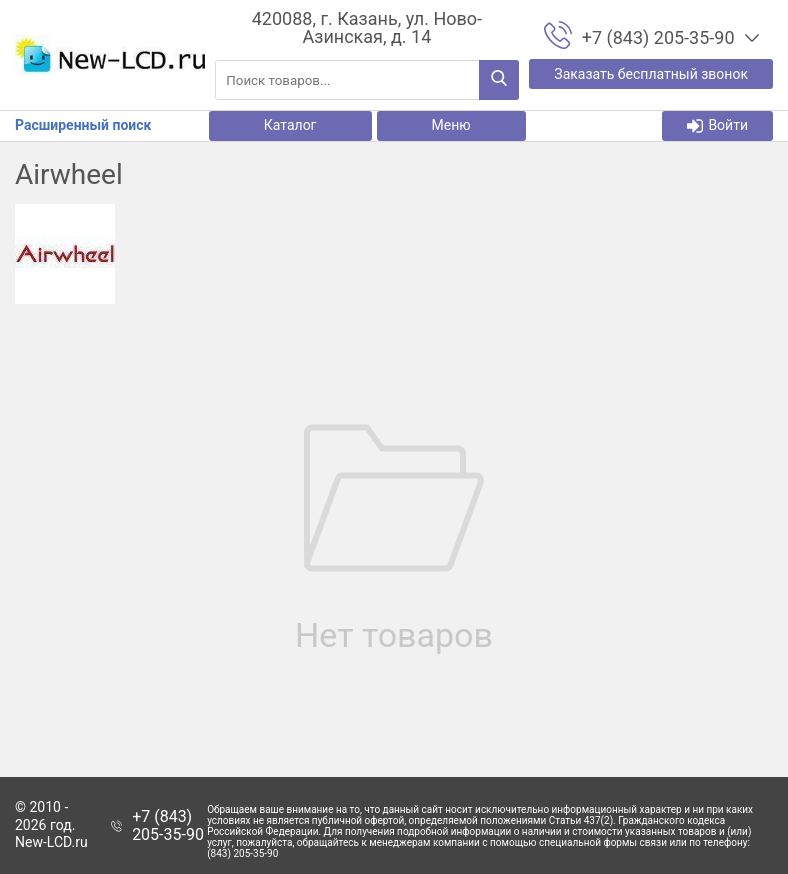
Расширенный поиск (83, 125)
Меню (451, 125)
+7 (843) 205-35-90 (168, 825)
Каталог (290, 125)
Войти (717, 125)
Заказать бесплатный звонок (651, 74)
